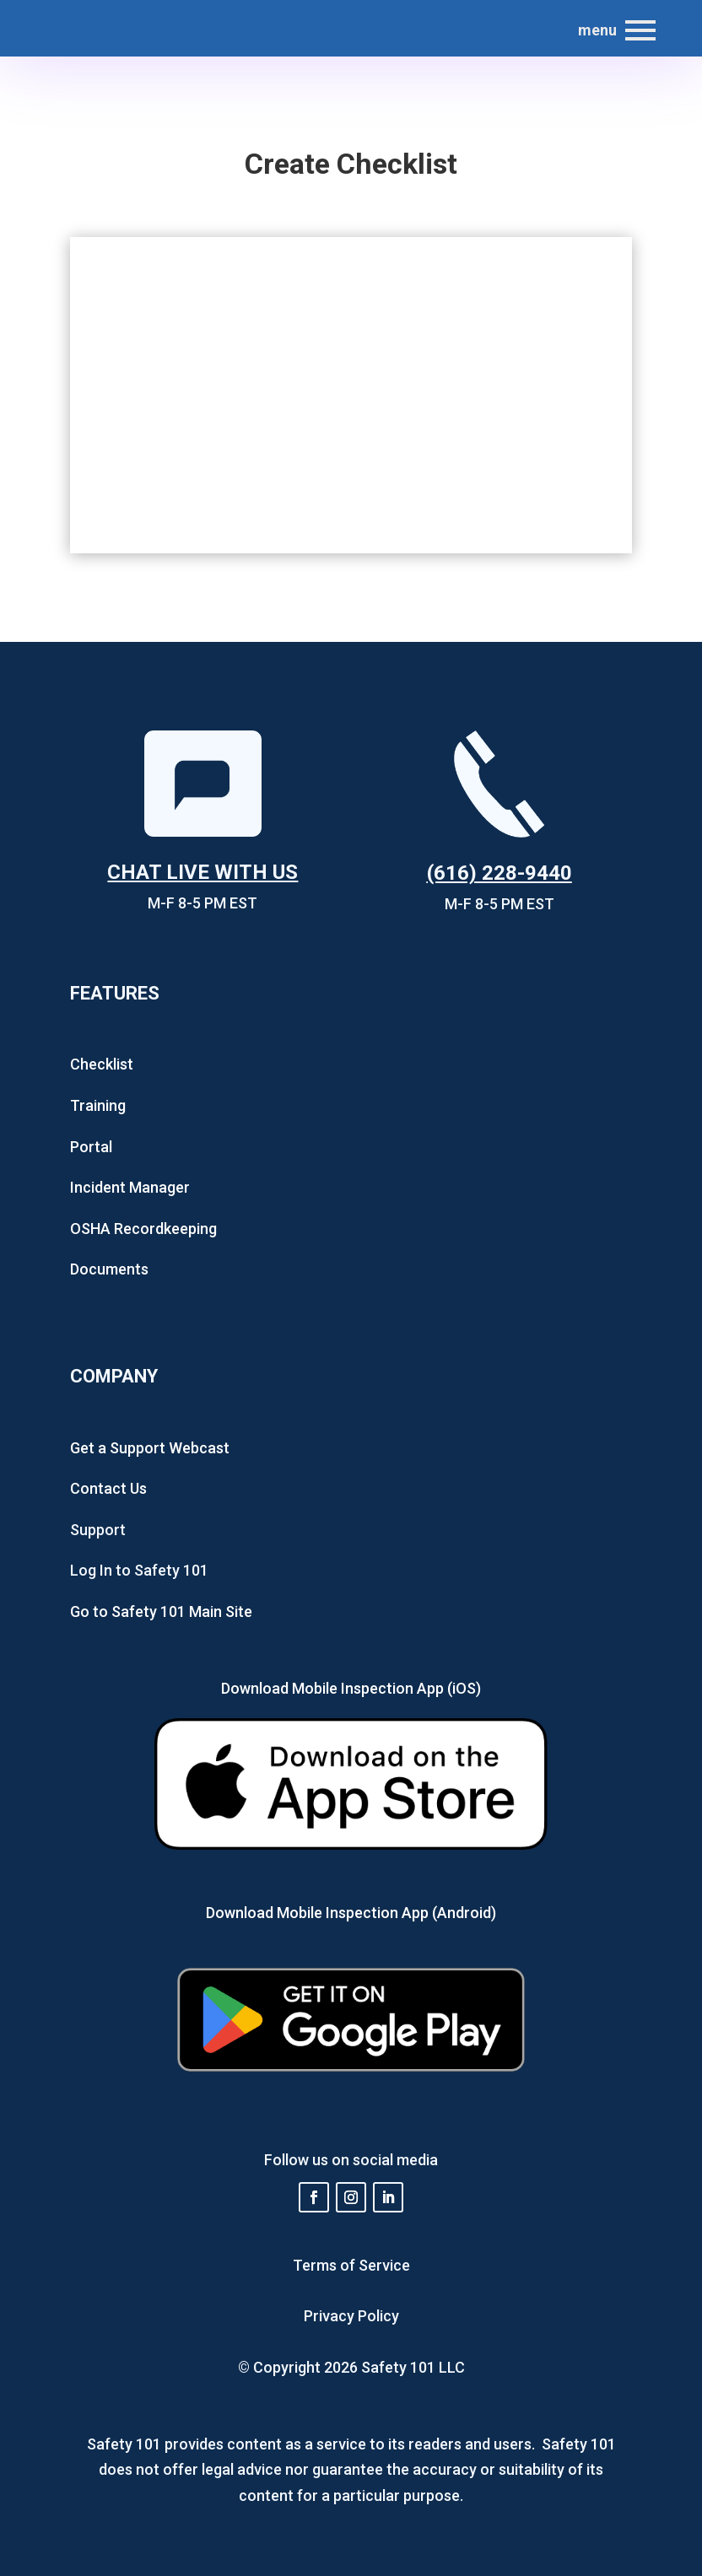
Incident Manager (130, 1187)
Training (98, 1105)
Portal (91, 1147)
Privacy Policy (351, 2316)
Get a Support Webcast (150, 1448)
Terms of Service (351, 2265)
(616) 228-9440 (499, 873)
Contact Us (108, 1488)
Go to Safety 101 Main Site (161, 1611)
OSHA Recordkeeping (143, 1228)
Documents (109, 1269)
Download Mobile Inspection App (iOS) (351, 1688)
